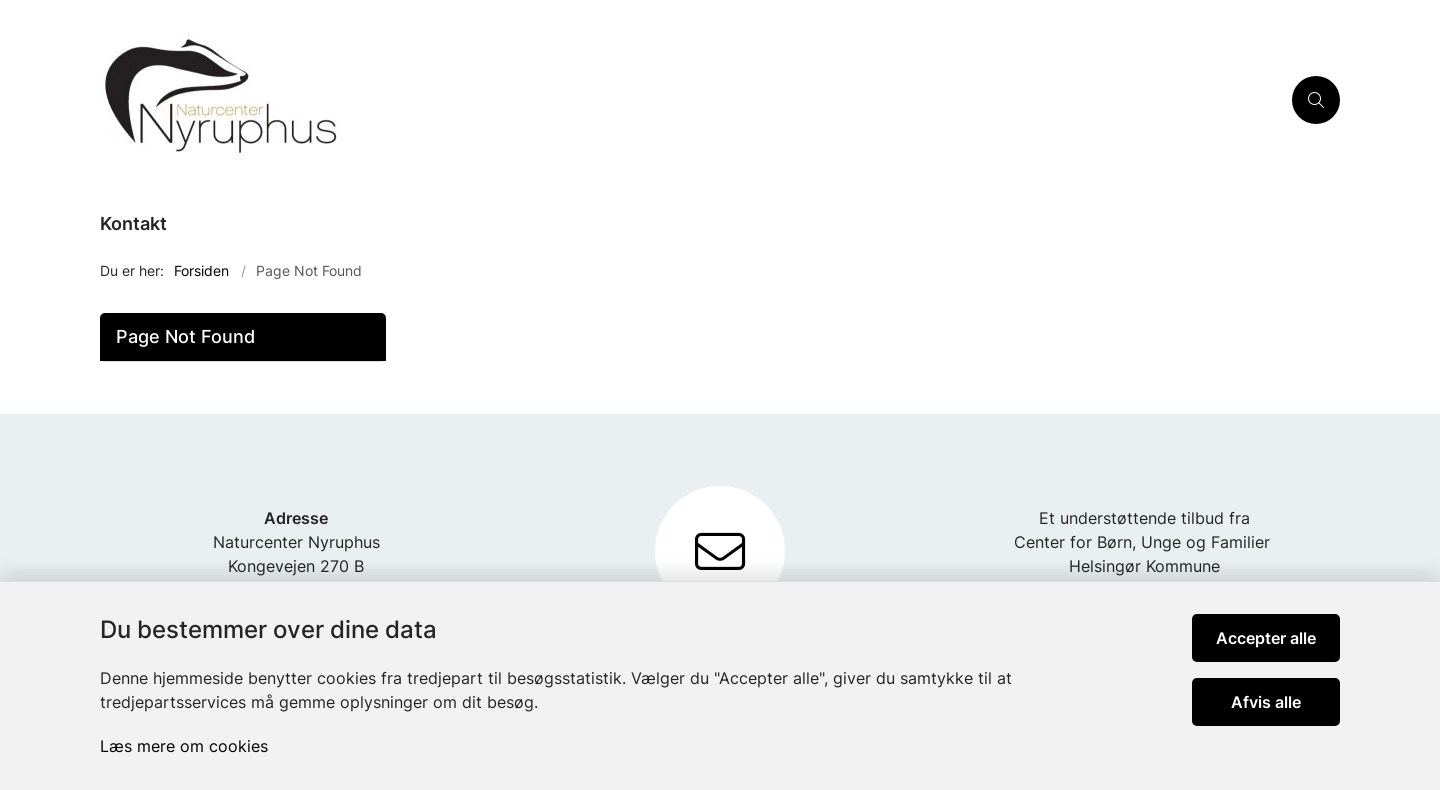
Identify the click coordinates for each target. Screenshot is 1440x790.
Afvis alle (1266, 702)
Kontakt (133, 223)
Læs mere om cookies (184, 746)
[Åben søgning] (1316, 100)
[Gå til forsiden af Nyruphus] (690, 100)
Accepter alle (1266, 638)
